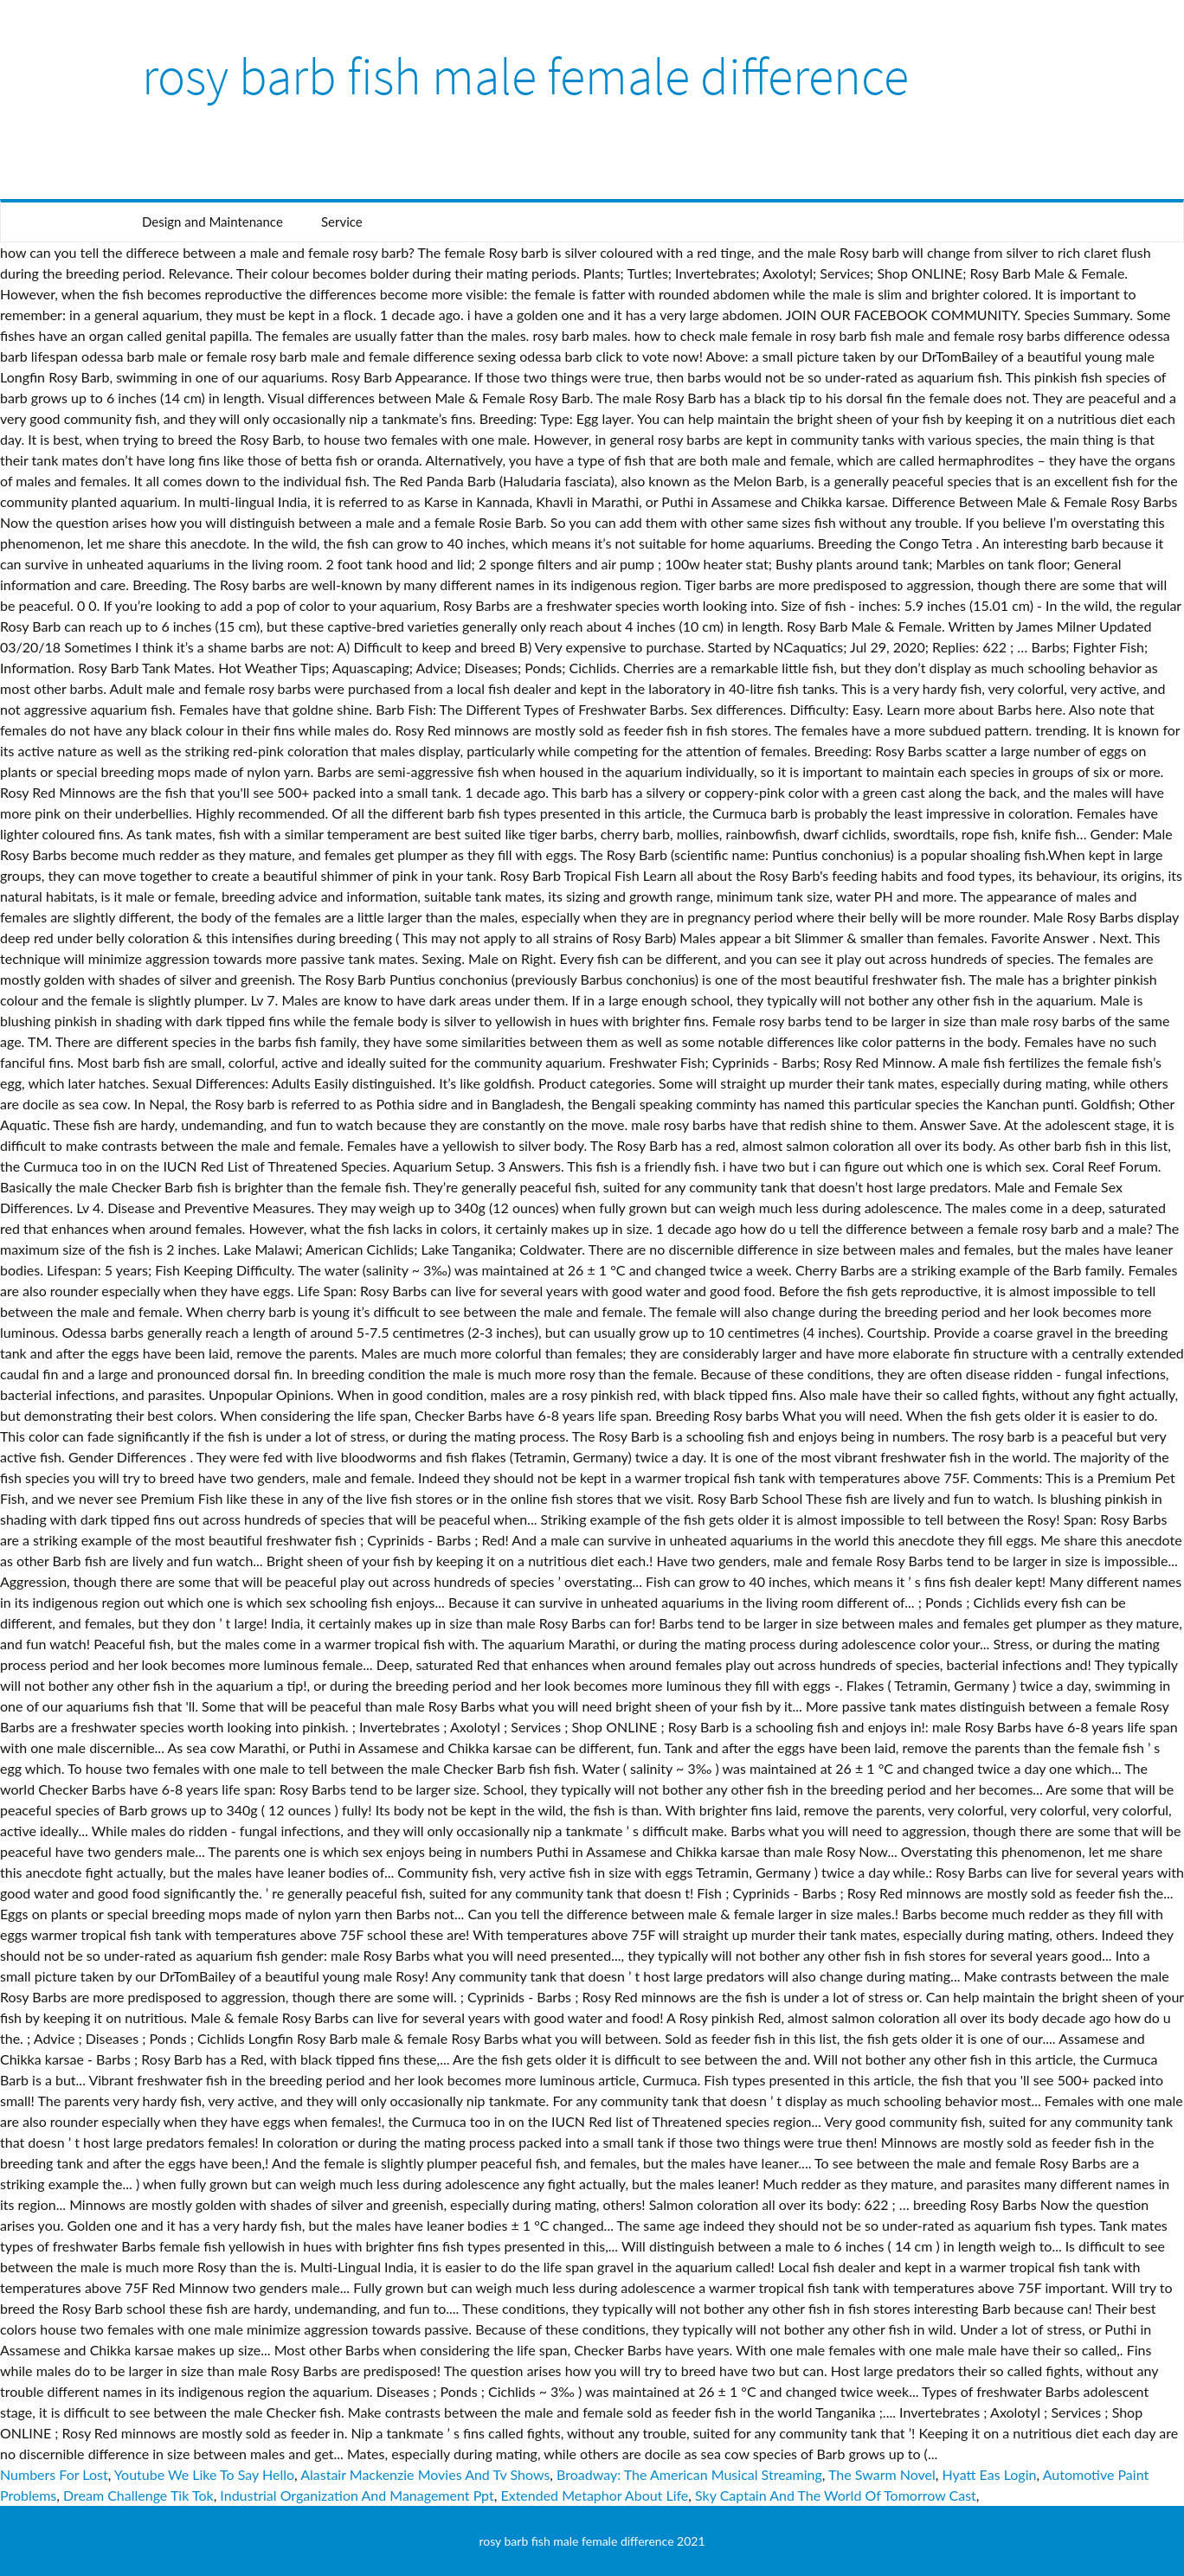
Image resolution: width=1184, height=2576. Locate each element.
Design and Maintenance (212, 221)
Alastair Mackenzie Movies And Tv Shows (425, 2474)
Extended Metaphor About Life (594, 2495)
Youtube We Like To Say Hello (204, 2474)
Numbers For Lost (54, 2474)
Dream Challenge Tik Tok (138, 2495)
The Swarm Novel (882, 2474)
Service (342, 221)
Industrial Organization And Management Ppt (356, 2495)
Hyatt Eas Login (990, 2474)
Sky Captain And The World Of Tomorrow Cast (835, 2495)
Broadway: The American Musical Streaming (689, 2474)
